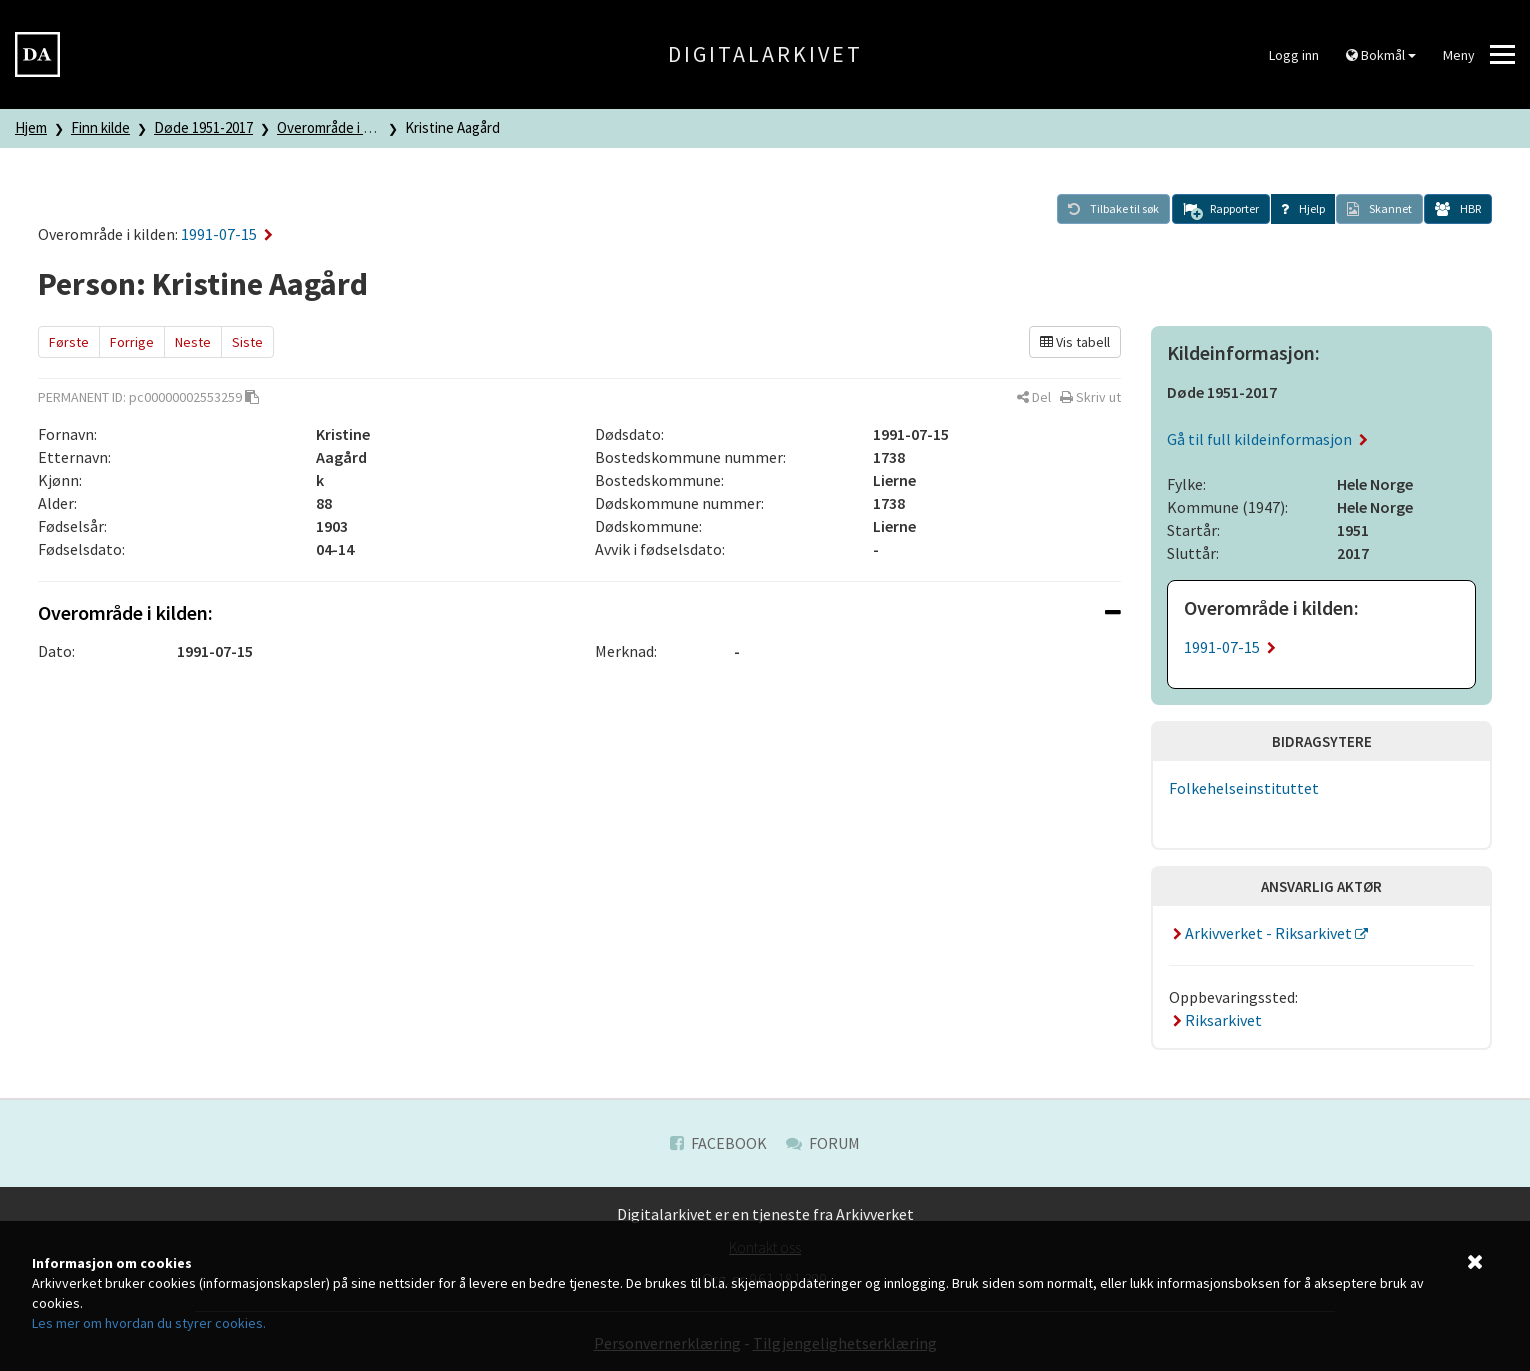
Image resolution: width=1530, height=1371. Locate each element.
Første (69, 342)
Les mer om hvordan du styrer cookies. (149, 1323)
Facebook (718, 1143)
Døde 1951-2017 (203, 127)
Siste (247, 342)
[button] (1221, 209)
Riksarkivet (1215, 1020)
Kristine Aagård (452, 127)
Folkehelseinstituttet (1244, 788)
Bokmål (1381, 55)
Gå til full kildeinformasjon (1267, 439)
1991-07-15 (227, 234)
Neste (193, 342)
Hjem (31, 127)
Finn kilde (100, 127)
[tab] (579, 613)
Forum (823, 1143)
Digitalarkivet (765, 54)
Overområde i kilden (338, 127)
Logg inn (1294, 55)
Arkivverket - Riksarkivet (1262, 933)
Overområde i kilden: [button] (579, 613)
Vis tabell (1075, 342)
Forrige (132, 342)
